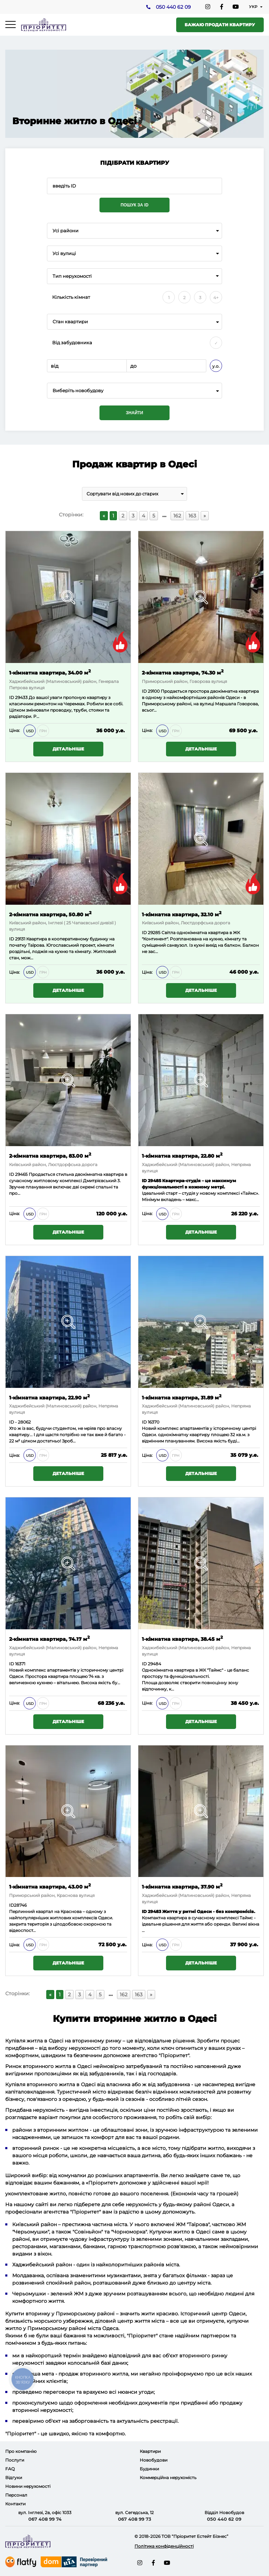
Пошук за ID (134, 205)
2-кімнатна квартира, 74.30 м (182, 672)
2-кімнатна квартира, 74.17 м (49, 1638)
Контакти (15, 2503)
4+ (216, 297)
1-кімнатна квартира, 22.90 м (49, 1397)
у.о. (216, 366)
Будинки (149, 2468)
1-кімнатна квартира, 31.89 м (181, 1397)
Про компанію (20, 2451)
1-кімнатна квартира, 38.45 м (182, 1638)
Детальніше (68, 748)
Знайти (134, 412)
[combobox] (134, 231)
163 (192, 516)
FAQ (10, 2468)
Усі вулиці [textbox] (64, 253)
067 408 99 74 (45, 2519)
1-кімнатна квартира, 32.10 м (181, 914)
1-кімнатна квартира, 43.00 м (50, 1886)
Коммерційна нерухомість (168, 2477)
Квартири (150, 2451)
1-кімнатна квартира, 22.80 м (182, 1155)
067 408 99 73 (134, 2519)
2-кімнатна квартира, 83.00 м (50, 1155)
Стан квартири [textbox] (70, 321)
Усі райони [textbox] (65, 230)
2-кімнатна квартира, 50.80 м (50, 914)
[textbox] (134, 390)
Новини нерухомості (27, 2486)
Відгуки (13, 2477)
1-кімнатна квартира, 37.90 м (182, 1886)
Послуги (14, 2460)
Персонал (16, 2495)
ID (144, 691)
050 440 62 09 (173, 7)
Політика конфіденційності (164, 2546)
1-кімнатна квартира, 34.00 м (50, 672)
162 (177, 516)
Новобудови (153, 2460)
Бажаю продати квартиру (220, 24)
